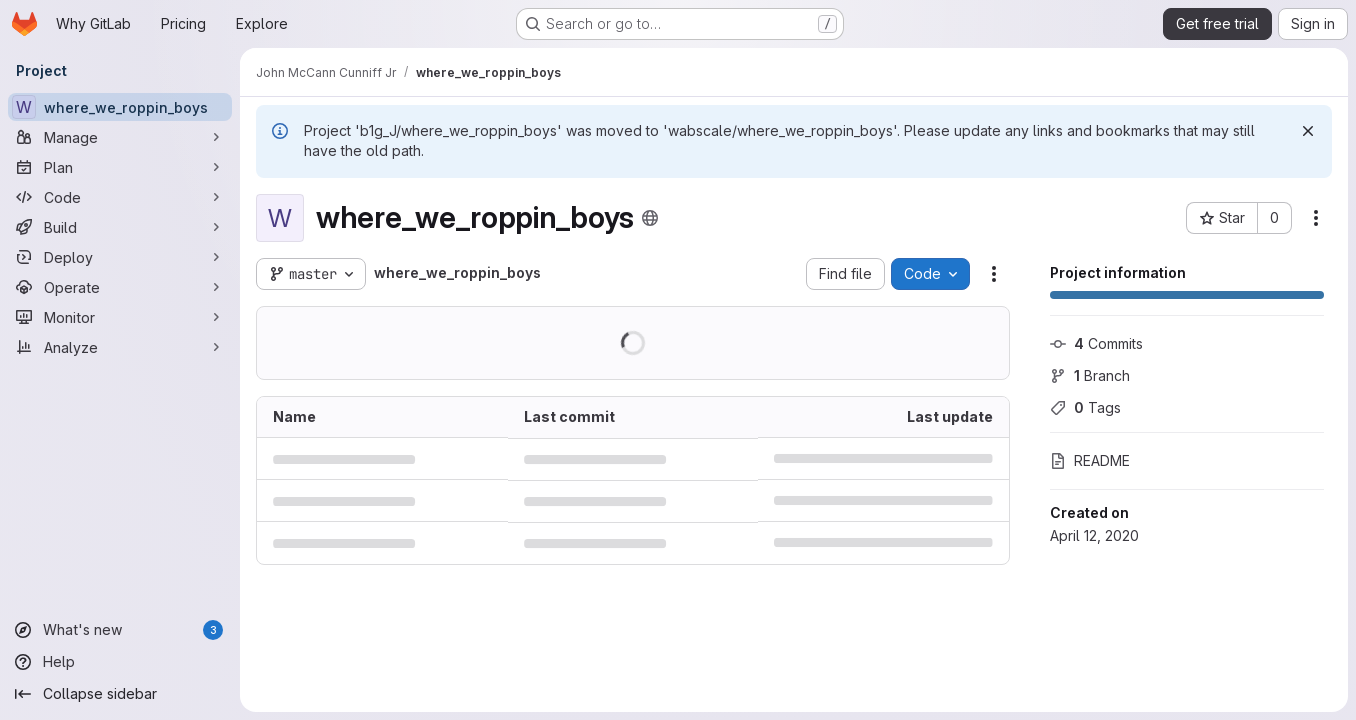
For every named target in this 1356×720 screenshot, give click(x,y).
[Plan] (120, 167)
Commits (1096, 343)
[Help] (120, 662)
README (1090, 460)
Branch (1090, 375)
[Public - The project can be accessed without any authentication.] (650, 218)
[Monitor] (120, 317)
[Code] (120, 197)
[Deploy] (120, 257)
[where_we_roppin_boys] (120, 107)
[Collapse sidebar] (120, 694)
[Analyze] (120, 347)
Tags (1085, 407)
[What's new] (120, 630)
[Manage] (120, 137)
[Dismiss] (1308, 131)
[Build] (120, 227)
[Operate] (120, 287)
